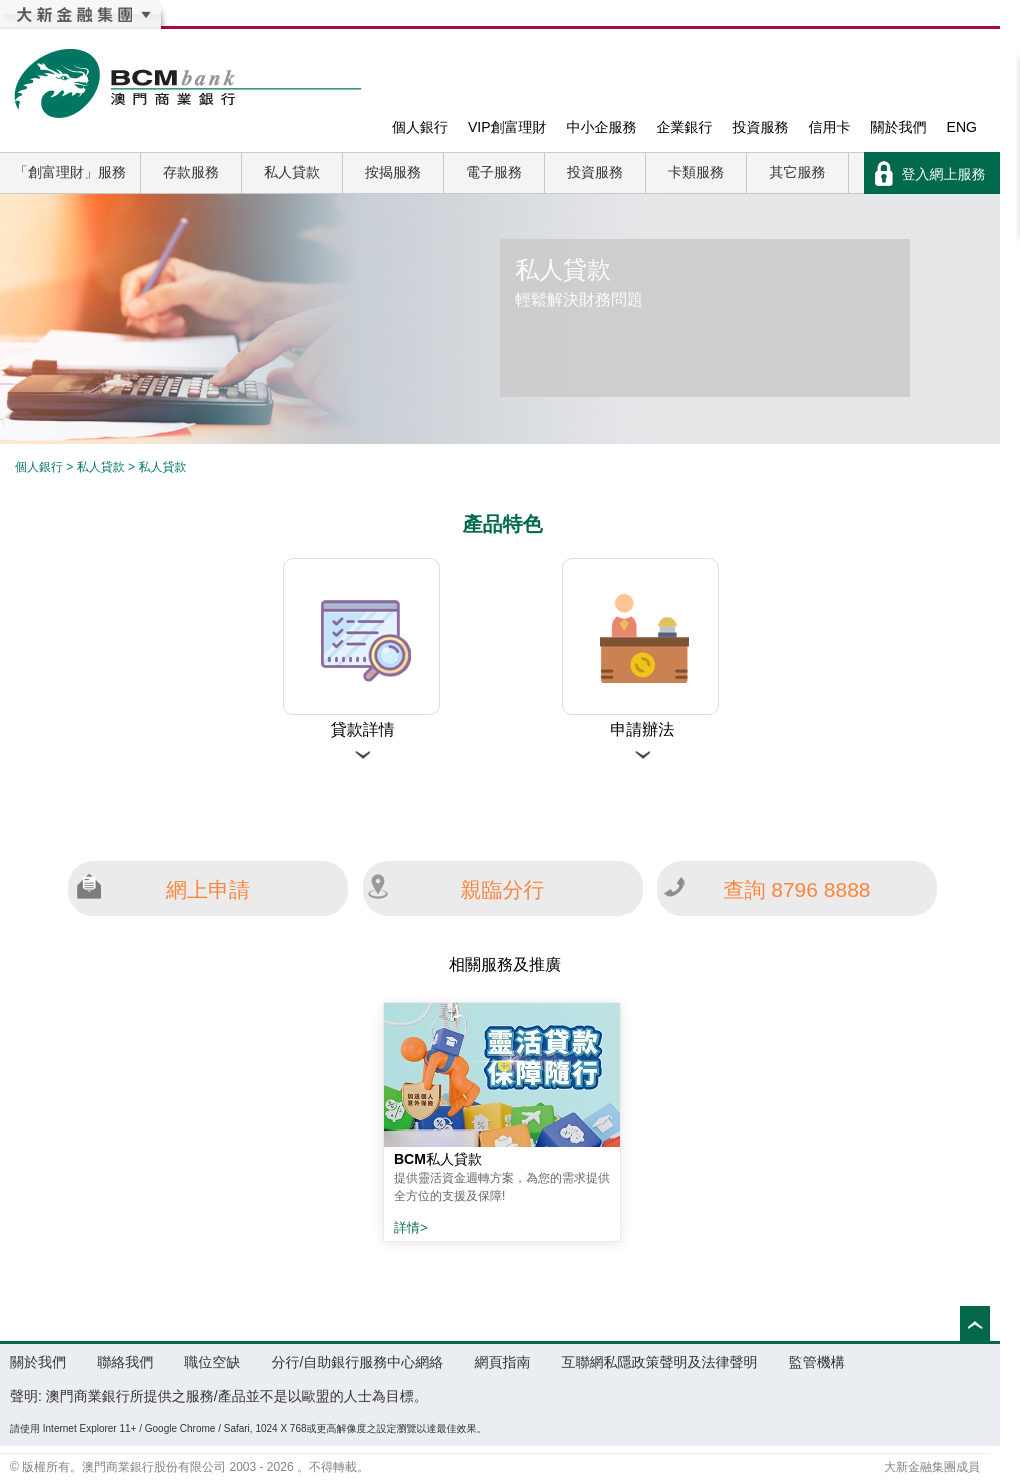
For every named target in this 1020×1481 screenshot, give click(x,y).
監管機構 (817, 1362)
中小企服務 (602, 127)
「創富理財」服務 (70, 172)
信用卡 (830, 127)
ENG (962, 127)
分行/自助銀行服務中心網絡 (357, 1362)
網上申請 (208, 889)
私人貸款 (292, 172)
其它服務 (798, 172)
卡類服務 (696, 172)
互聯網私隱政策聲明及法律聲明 (660, 1362)
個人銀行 (420, 127)
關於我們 (899, 127)
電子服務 (494, 172)
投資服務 (761, 127)
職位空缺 (212, 1362)
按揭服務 (393, 172)
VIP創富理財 (507, 127)
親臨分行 (503, 889)
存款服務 (191, 172)
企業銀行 (685, 127)
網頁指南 (502, 1362)
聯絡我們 (125, 1362)
